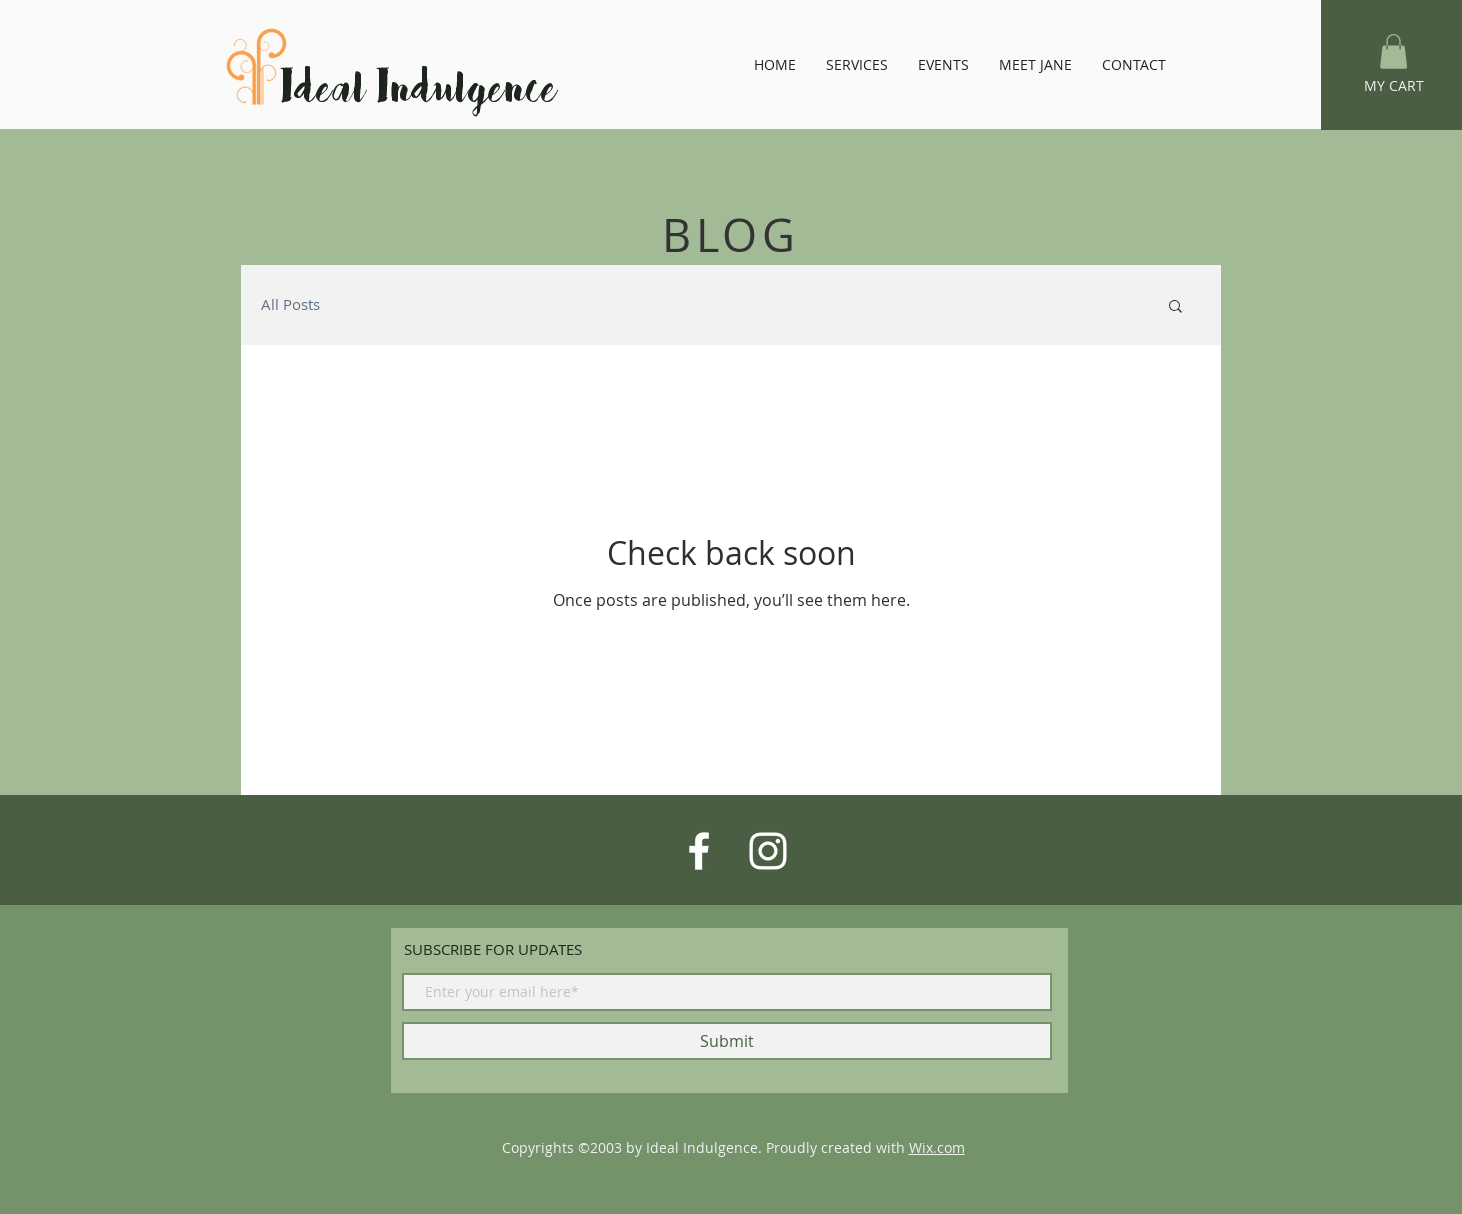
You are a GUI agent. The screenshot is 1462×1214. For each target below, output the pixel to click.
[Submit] (727, 1041)
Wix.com (937, 1147)
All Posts (290, 304)
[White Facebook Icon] (699, 851)
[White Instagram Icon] (768, 851)
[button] (1393, 51)
